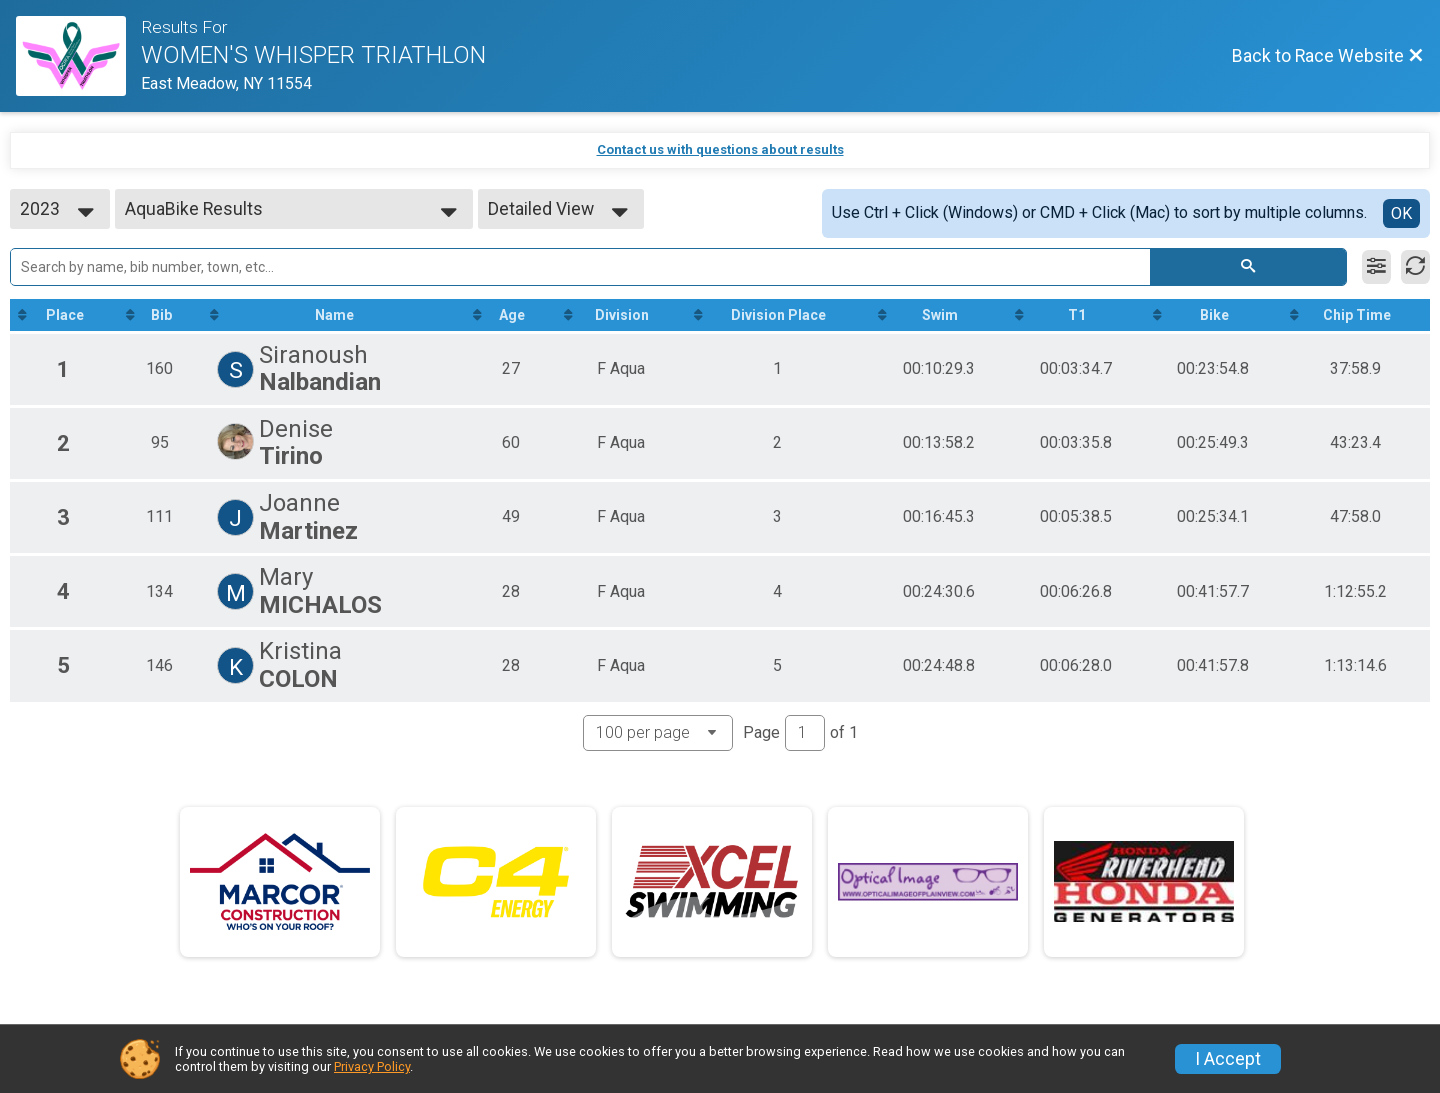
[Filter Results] (1376, 267)
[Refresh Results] (1415, 267)
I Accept (1228, 1059)
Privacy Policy (372, 1066)
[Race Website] (78, 56)
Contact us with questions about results (720, 149)
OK (1401, 213)
